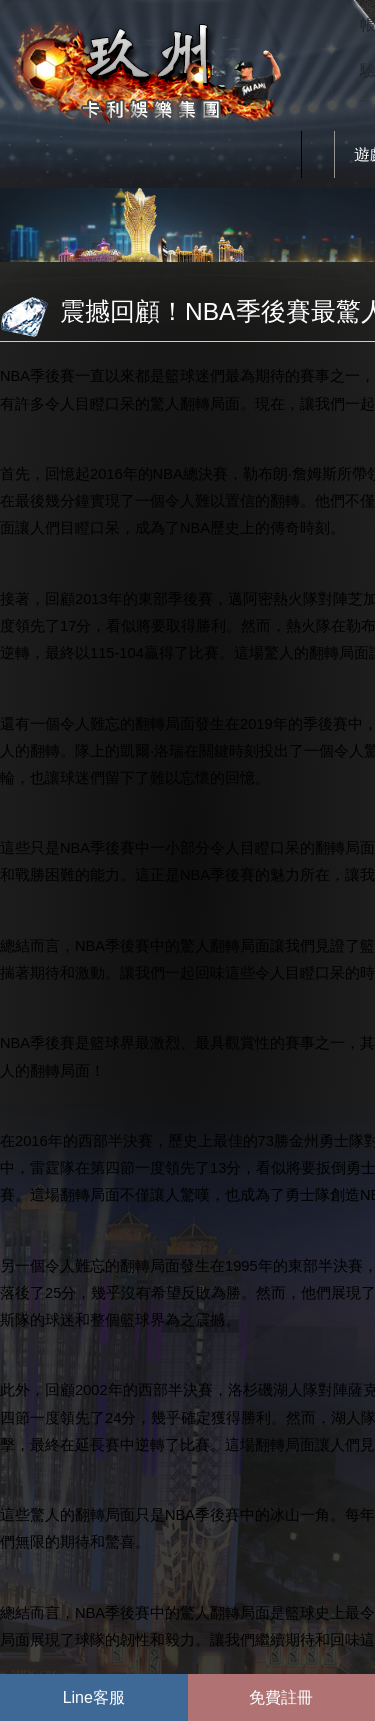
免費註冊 (281, 1697)
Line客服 (94, 1697)
